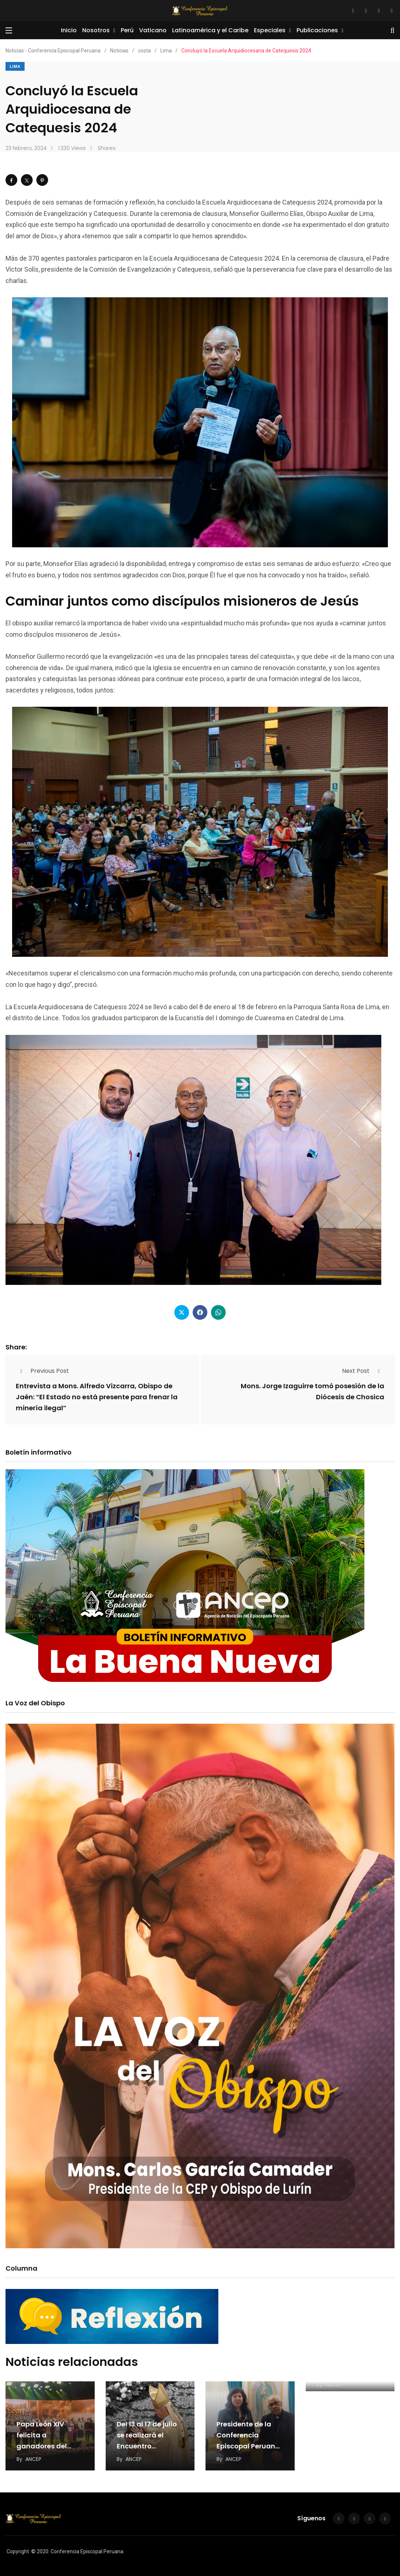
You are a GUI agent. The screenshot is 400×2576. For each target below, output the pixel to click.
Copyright (18, 2551)
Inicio (69, 30)
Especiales (270, 30)
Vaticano (153, 30)
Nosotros (96, 30)
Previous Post (42, 1371)
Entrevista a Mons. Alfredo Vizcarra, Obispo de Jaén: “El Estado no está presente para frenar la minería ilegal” (97, 1396)
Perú (127, 30)
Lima (15, 66)
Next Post (363, 1371)
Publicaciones (317, 30)
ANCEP (33, 2459)
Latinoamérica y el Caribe (210, 30)
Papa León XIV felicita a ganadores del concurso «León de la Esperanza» (48, 2446)
